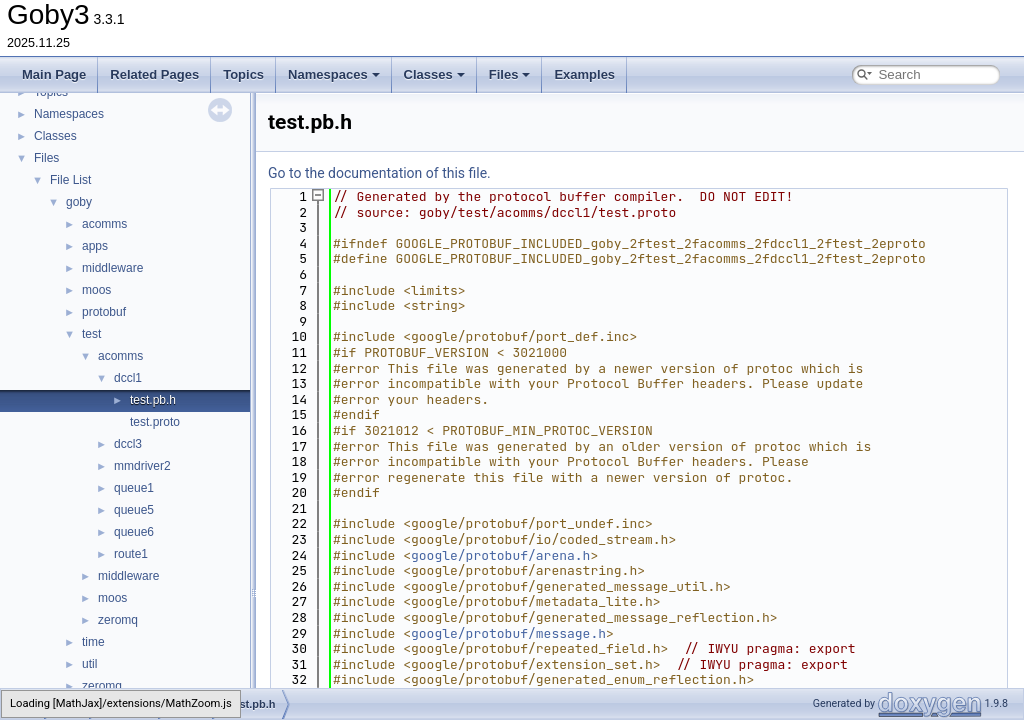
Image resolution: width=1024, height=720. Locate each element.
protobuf (104, 312)
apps (95, 246)
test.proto (155, 422)
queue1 (134, 488)
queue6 (134, 532)
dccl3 (128, 444)
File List (70, 180)
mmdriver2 (142, 466)
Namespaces (334, 74)
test (91, 334)
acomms (104, 224)
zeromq (118, 620)
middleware (112, 268)
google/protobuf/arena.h (500, 555)
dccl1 (128, 378)
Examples (584, 74)
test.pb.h (153, 400)
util (89, 664)
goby (79, 202)
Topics (243, 74)
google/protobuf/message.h (508, 633)
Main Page (54, 74)
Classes (434, 74)
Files (510, 74)
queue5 (134, 510)
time (93, 642)
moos (96, 290)
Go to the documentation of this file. (379, 173)
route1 (131, 554)
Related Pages (154, 74)
